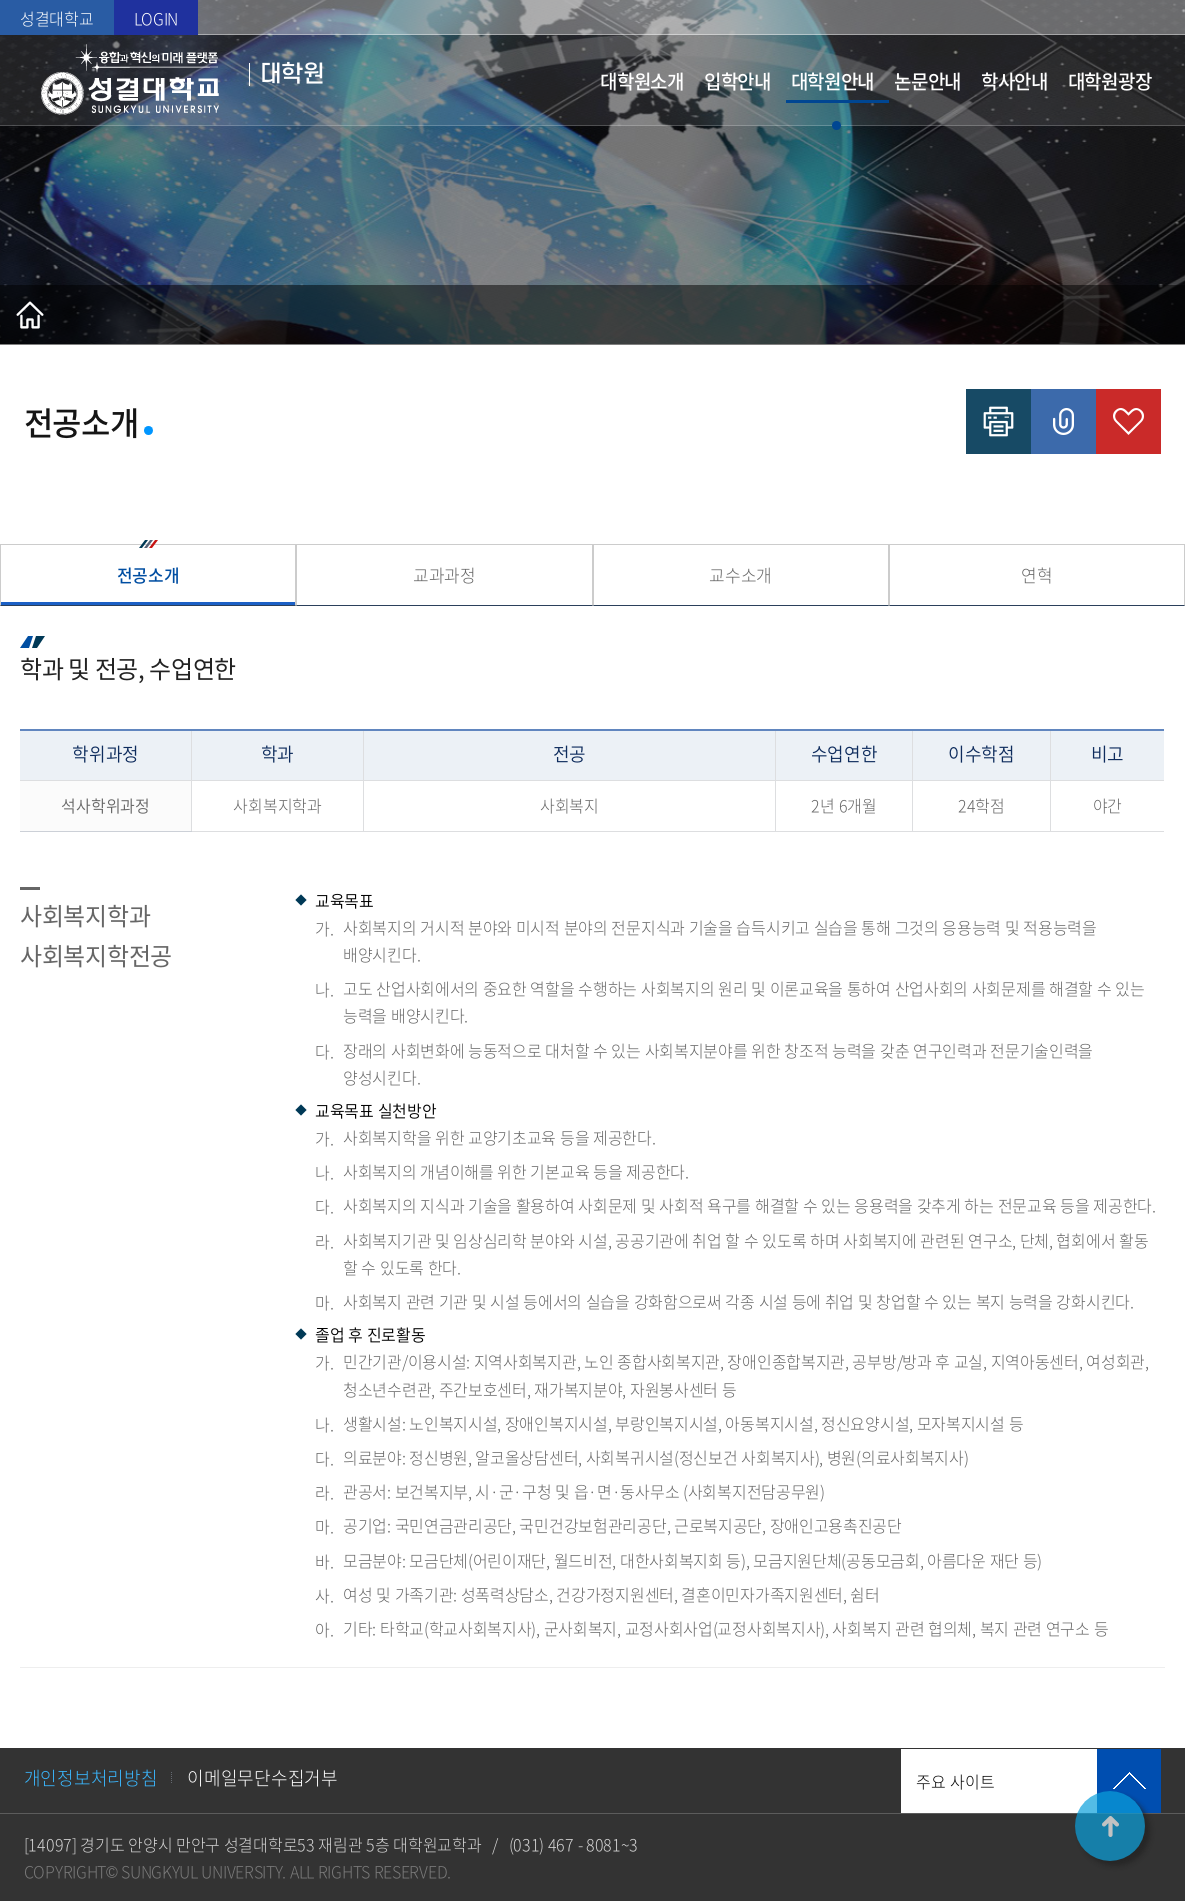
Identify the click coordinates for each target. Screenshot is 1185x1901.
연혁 (1036, 574)
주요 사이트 (955, 1781)
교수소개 (740, 574)
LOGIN (156, 18)
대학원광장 (1110, 81)
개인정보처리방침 (91, 1777)
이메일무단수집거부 (262, 1777)
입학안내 (737, 81)
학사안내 (1014, 81)
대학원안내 (833, 81)
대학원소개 (642, 81)
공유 (1063, 421)
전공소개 (148, 574)
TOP (1110, 1826)
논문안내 (927, 81)
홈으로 (30, 315)
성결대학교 (57, 18)
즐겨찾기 (1128, 421)
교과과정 (444, 574)
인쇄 (998, 421)
